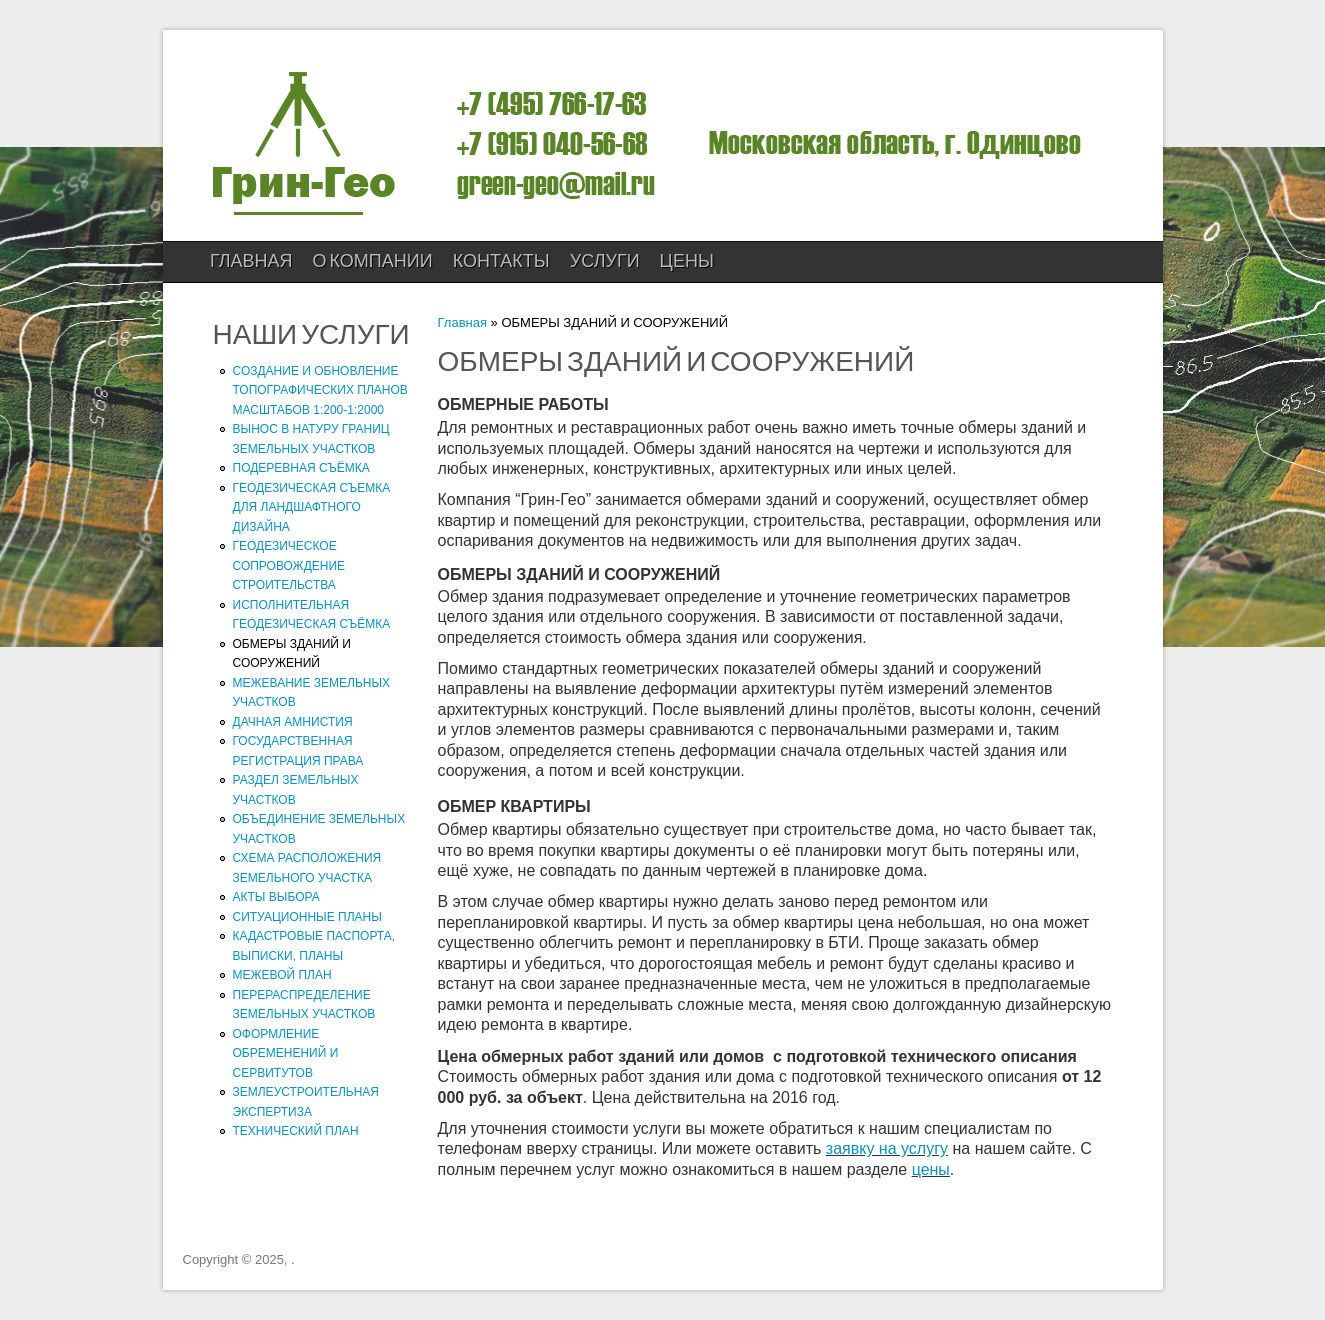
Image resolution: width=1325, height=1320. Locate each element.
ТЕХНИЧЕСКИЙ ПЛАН (296, 1131)
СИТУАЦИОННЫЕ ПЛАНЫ (307, 917)
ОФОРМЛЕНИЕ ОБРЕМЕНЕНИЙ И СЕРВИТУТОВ (286, 1053)
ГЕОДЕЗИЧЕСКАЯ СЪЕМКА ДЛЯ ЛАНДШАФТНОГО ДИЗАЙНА (312, 507)
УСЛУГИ (605, 261)
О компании (373, 261)
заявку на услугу (887, 1148)
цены (931, 1169)
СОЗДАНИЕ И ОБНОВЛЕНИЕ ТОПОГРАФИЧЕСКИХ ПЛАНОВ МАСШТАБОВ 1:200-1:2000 (320, 390)
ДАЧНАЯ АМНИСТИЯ (293, 722)
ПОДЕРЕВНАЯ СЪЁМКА (301, 468)
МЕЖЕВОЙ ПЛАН (282, 975)
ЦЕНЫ (687, 261)
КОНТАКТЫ (501, 261)
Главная (251, 261)
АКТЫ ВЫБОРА (276, 897)
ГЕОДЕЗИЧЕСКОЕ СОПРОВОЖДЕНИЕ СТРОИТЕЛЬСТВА (289, 565)
